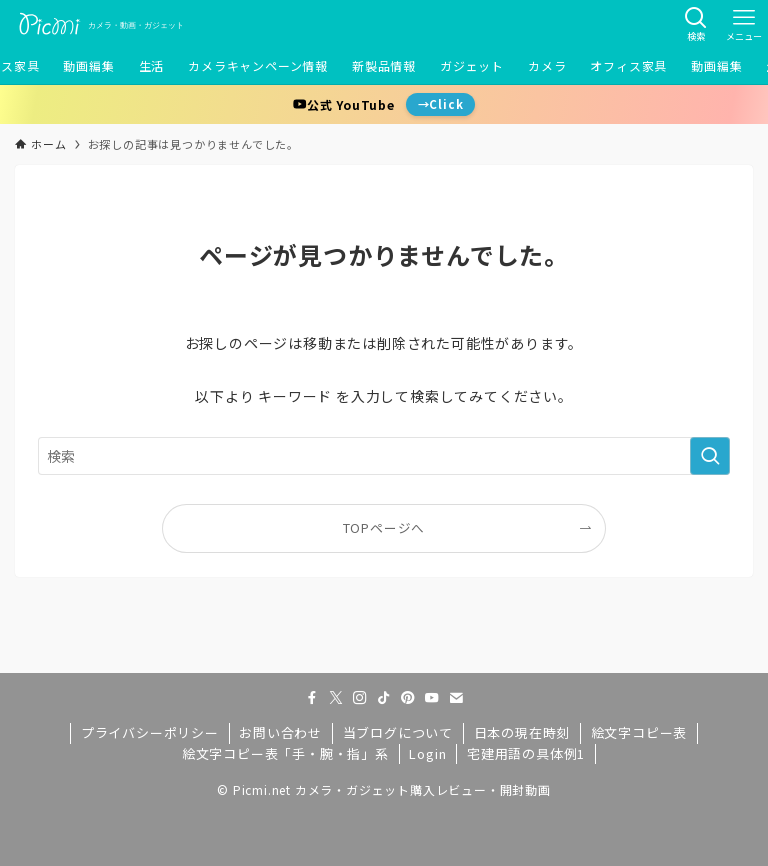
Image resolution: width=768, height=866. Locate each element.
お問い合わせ (280, 732)
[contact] (456, 698)
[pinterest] (408, 698)
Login (427, 753)
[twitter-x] (336, 698)
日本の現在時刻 (522, 732)
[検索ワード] (383, 456)
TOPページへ (384, 527)
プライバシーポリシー (150, 732)
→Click (441, 104)
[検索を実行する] (710, 456)
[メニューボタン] (744, 24)
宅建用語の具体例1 (526, 753)
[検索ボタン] (696, 24)
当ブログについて (398, 732)
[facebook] (312, 698)
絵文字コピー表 (639, 732)
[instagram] (360, 698)
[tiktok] (384, 698)
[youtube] (432, 698)
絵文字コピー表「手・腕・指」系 (285, 753)
